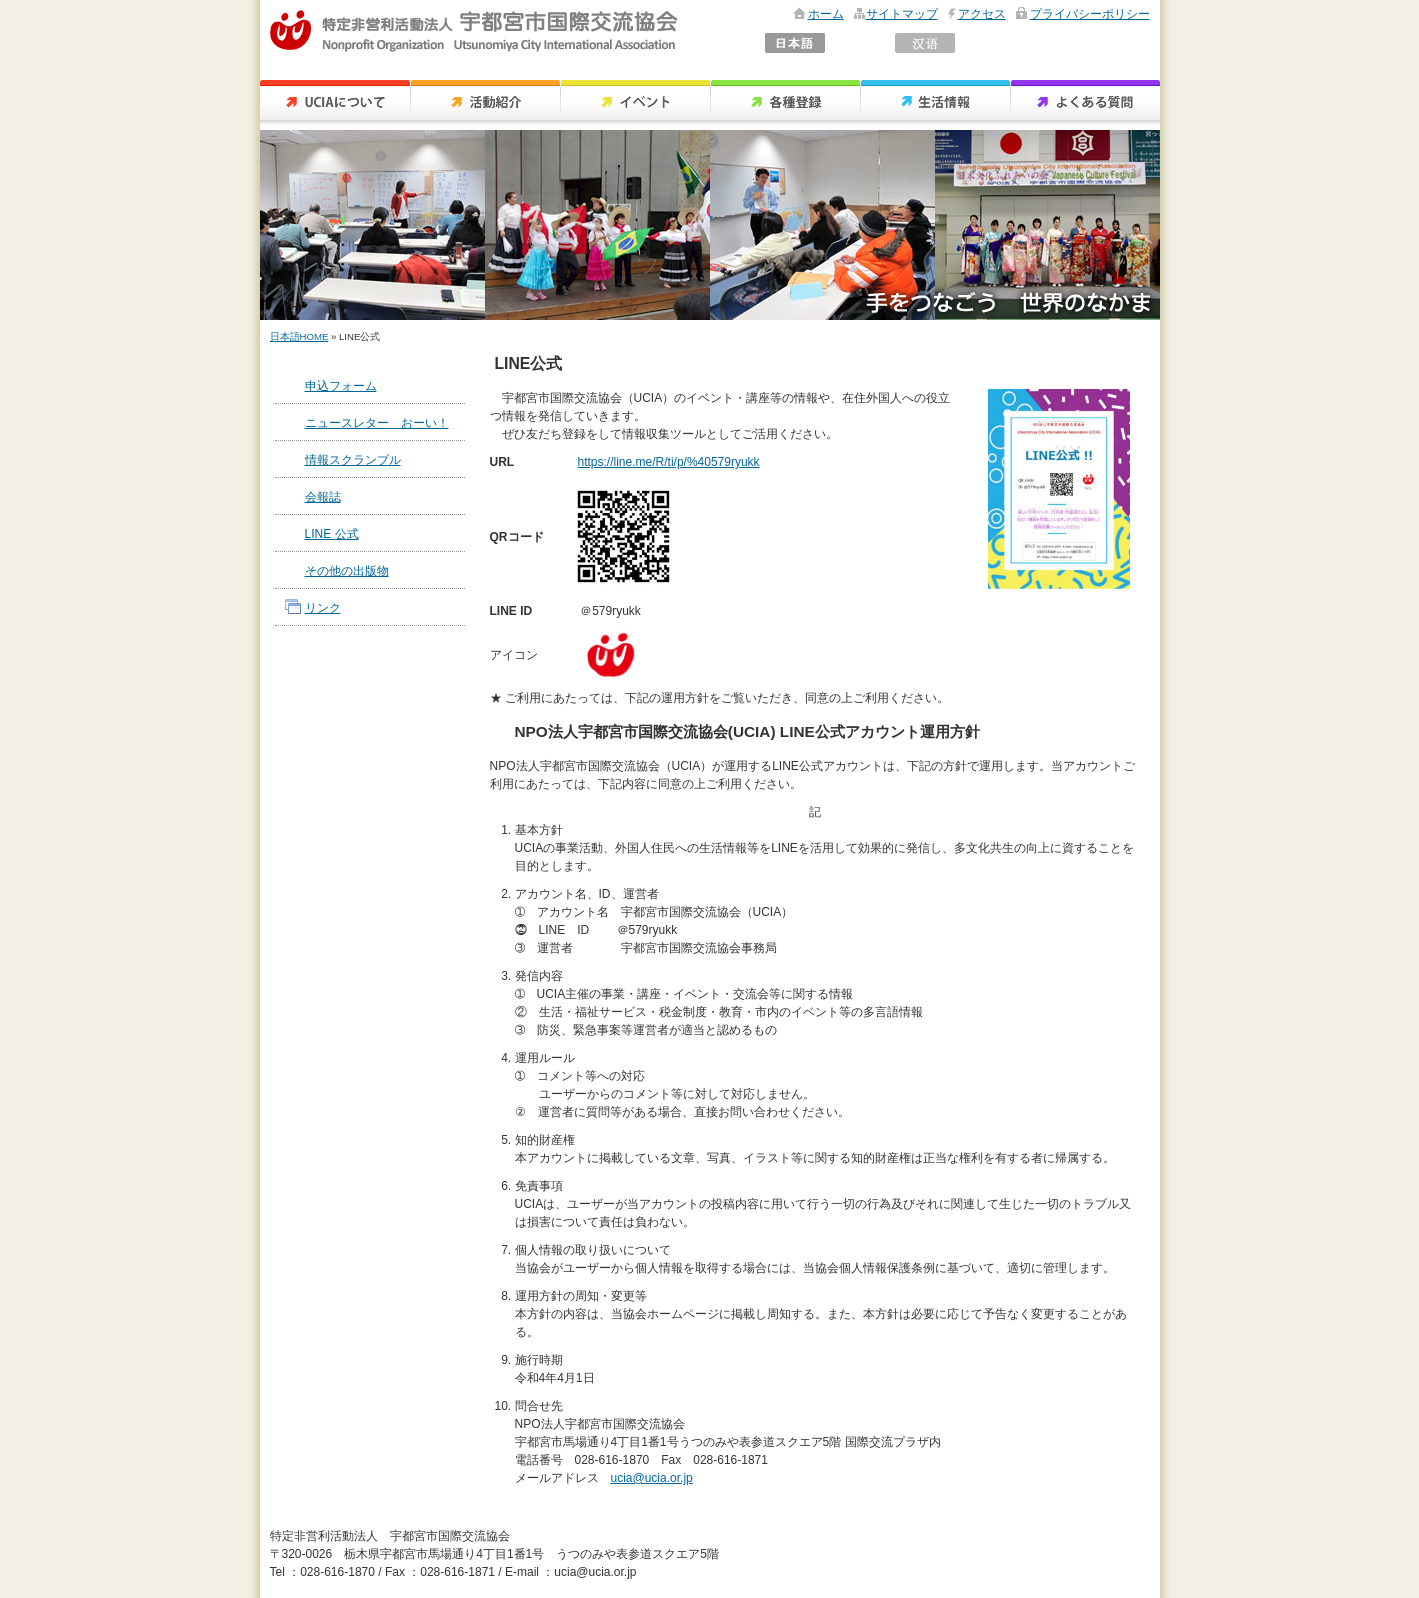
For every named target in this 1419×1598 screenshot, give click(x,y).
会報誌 (323, 497)
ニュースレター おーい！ (377, 423)
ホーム (826, 14)
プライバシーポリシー (1090, 14)
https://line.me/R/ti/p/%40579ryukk (669, 462)
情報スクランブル (353, 460)
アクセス (982, 14)
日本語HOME (299, 336)
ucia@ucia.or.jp (652, 1478)
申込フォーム (341, 386)
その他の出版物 (347, 571)
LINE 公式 (332, 534)
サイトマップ (902, 14)
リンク (323, 608)
